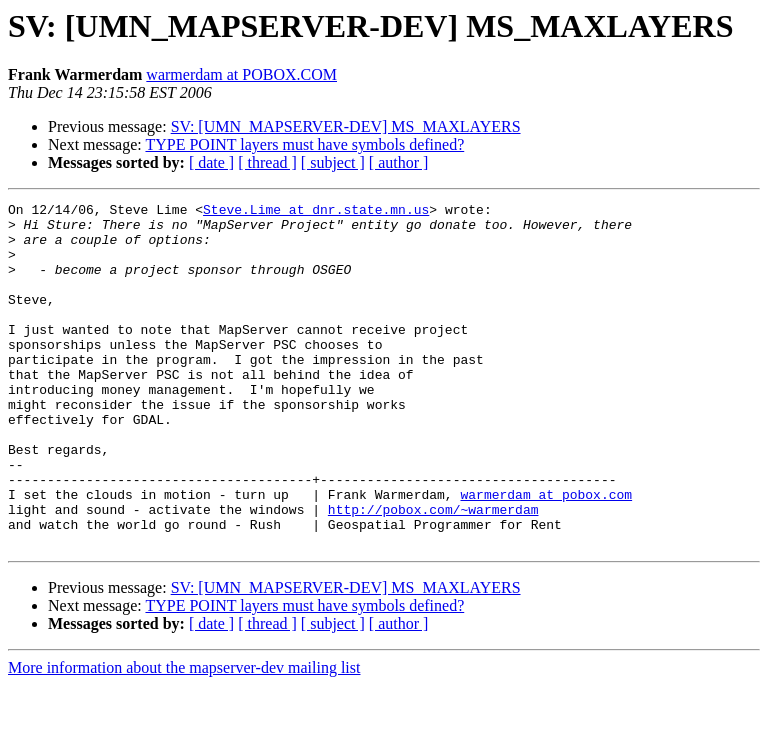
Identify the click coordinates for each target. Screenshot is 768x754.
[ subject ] (333, 162)
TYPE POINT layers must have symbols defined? (304, 144)
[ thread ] (267, 162)
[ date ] (211, 162)
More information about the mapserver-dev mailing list (184, 736)
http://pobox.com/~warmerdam (433, 572)
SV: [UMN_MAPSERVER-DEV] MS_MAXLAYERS (346, 126)
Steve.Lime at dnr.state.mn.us (316, 212)
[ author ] (399, 162)
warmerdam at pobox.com (546, 554)
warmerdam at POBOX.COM (241, 74)
